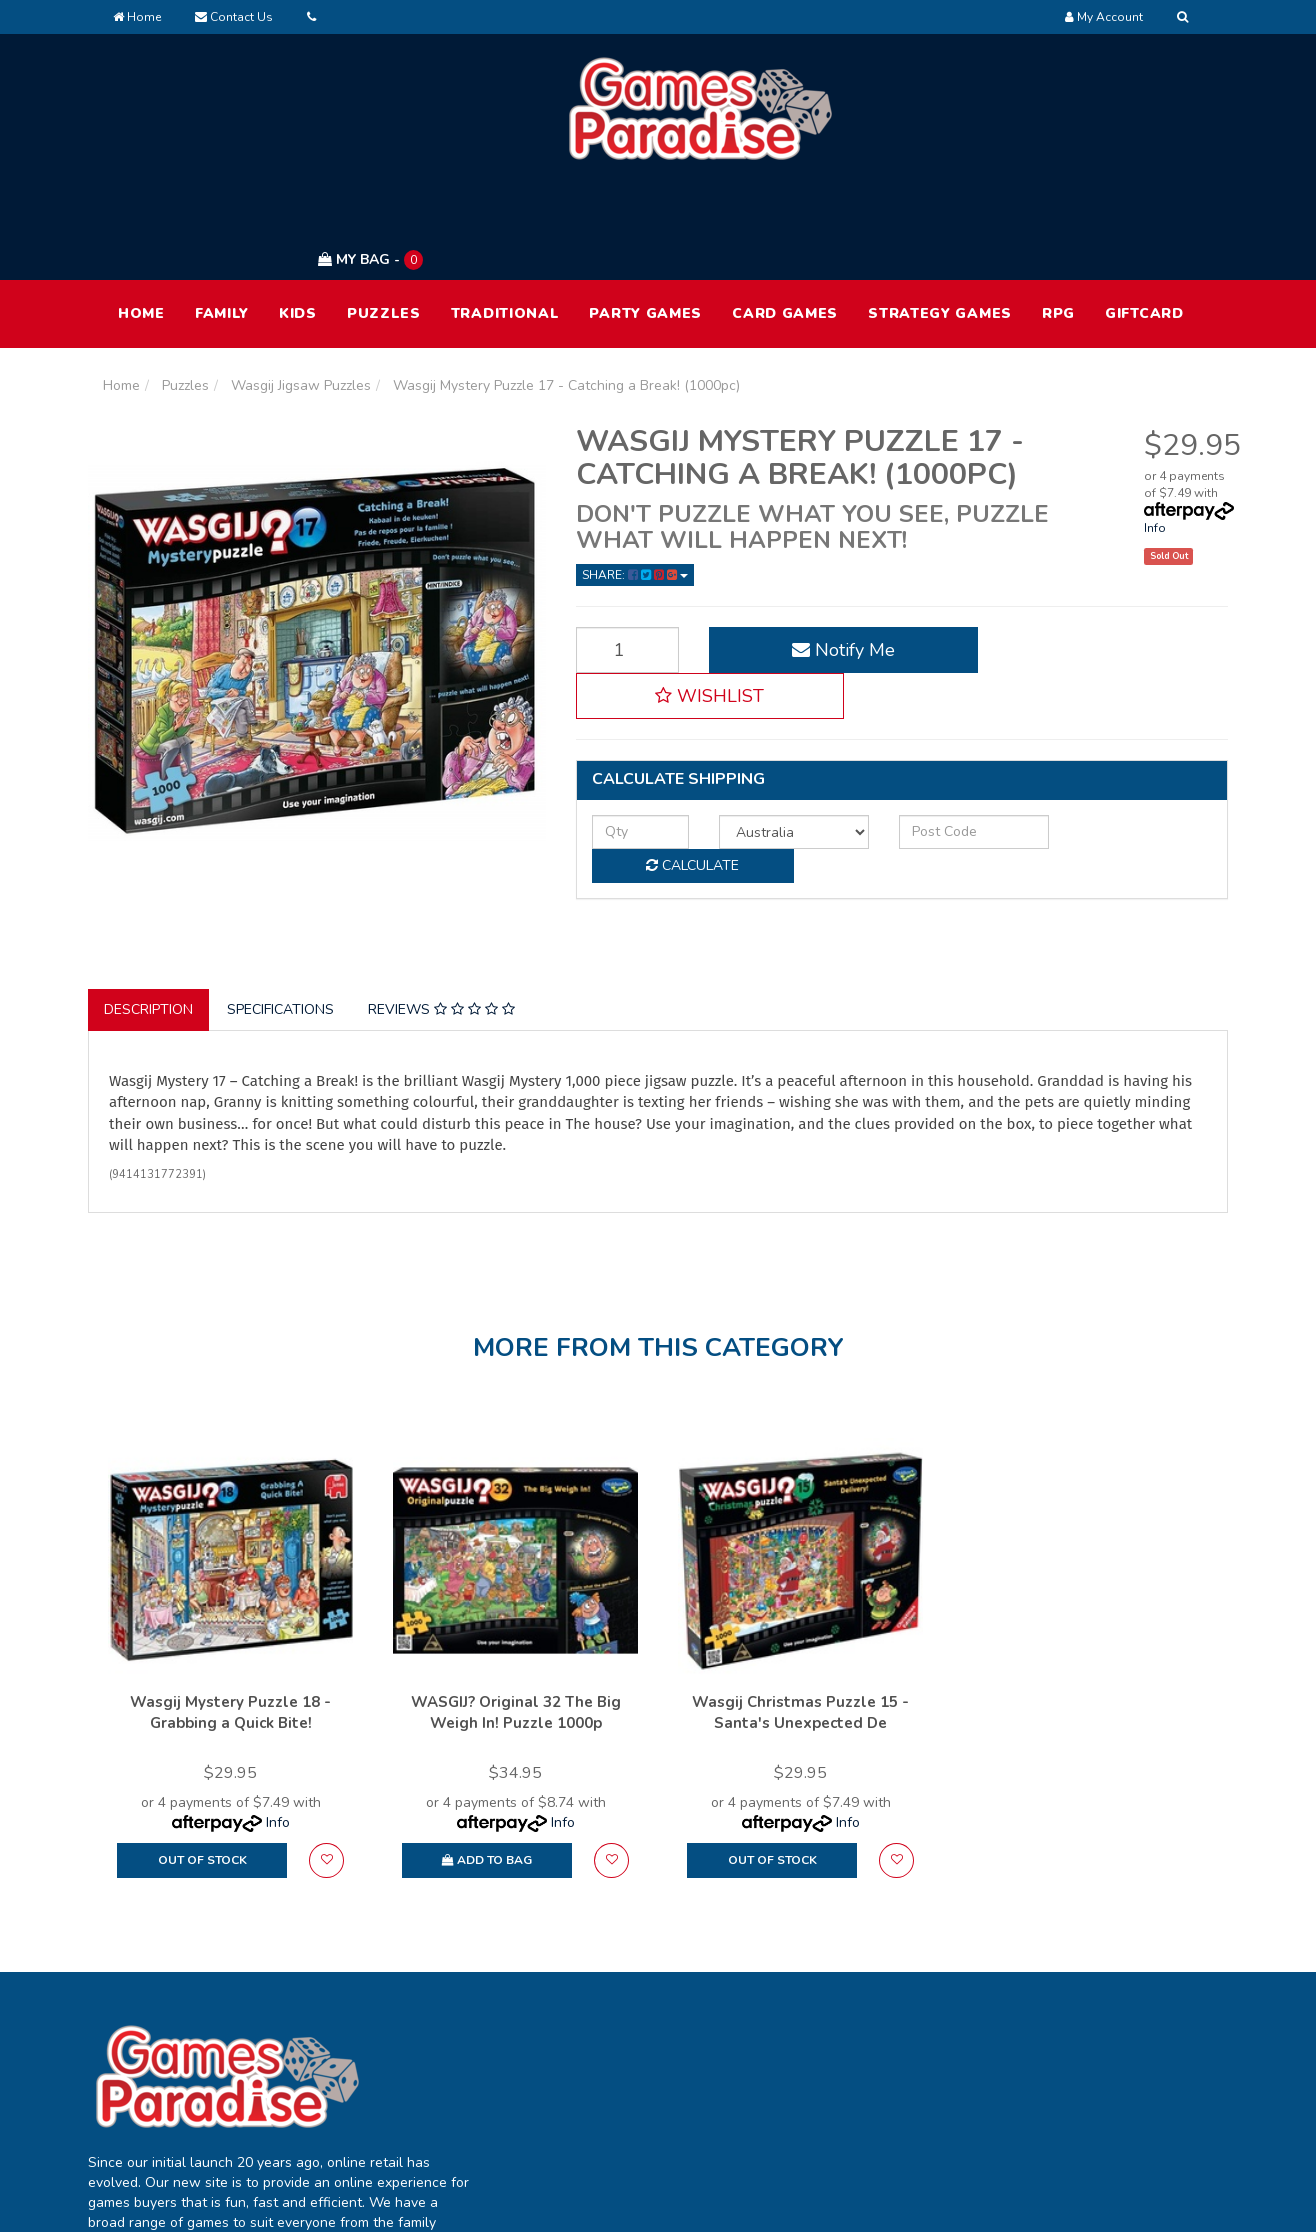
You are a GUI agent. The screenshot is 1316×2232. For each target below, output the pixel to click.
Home (137, 17)
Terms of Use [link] (1073, 2005)
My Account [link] (613, 2005)
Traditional (505, 218)
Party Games (645, 218)
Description (148, 898)
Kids (298, 218)
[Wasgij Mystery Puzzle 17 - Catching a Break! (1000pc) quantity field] (618, 555)
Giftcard (1144, 218)
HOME (141, 218)
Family (222, 218)
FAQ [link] (816, 2047)
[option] (230, 1555)
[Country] (766, 690)
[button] (1101, 555)
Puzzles (384, 218)
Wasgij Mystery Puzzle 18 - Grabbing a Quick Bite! (230, 1600)
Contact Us (234, 17)
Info (1155, 433)
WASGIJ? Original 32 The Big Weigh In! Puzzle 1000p (516, 1600)
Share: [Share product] (635, 480)
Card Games (785, 218)
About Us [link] (833, 2005)
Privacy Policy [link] (1074, 2047)
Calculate (1118, 689)
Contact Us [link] (838, 2089)
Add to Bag (487, 1748)
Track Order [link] (614, 2047)
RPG (1058, 218)
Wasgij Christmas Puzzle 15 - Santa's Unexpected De (800, 1600)
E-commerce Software (895, 2201)
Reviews (441, 898)
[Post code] (929, 690)
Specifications (280, 898)
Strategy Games (940, 218)
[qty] (631, 690)
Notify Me (816, 555)
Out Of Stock (202, 1748)
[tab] (149, 899)
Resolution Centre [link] (633, 2089)
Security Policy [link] (1077, 2131)
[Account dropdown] (1104, 17)
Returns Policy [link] (1076, 2089)
